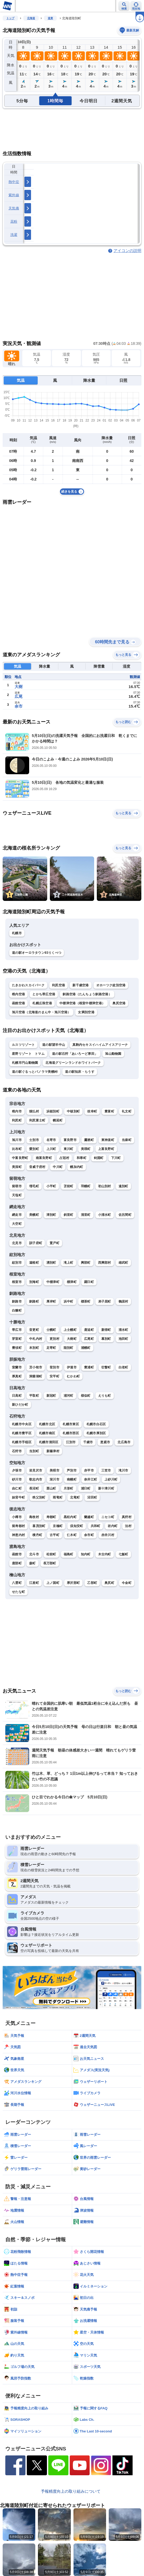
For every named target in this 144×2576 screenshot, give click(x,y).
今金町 (127, 1583)
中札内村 (35, 1339)
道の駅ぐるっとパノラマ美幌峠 (35, 1072)
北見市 (17, 1243)
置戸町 (54, 1243)
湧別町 (51, 1262)
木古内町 (104, 1554)
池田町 (123, 1339)
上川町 (51, 1149)
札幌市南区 (47, 1433)
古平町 (54, 1535)
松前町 (51, 1554)
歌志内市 (35, 1479)
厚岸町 (51, 1301)
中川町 (58, 1167)
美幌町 (34, 1215)
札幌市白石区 (96, 1424)
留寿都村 (18, 1526)
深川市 (54, 1479)
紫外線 (13, 195)
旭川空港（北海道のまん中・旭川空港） (41, 1012)
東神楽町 (107, 1140)
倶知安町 (76, 1526)
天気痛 (13, 208)
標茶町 (86, 1301)
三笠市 (106, 1470)
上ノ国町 (52, 1583)
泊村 (128, 1526)
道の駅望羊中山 (53, 1045)
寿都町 (51, 1517)
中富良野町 (20, 1158)
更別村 (54, 1339)
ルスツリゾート (23, 1045)
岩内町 (112, 1526)
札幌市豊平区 (22, 1433)
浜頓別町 (52, 1111)
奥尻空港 (118, 1003)
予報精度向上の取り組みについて (71, 2491)
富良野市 (70, 1140)
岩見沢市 (35, 1470)
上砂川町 (110, 1479)
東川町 (68, 1149)
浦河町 (68, 1395)
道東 (50, 18)
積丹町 (37, 1535)
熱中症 (13, 182)
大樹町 (72, 1339)
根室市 (17, 1282)
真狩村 (127, 1517)
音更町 (34, 1330)
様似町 (86, 1395)
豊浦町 (89, 1367)
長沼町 (34, 1488)
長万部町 (49, 1563)
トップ (10, 18)
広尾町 (89, 1339)
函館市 (17, 1554)
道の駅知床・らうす (79, 1072)
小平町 (51, 1186)
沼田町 (92, 1497)
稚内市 (17, 1111)
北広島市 (123, 1442)
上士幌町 (70, 1330)
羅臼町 (89, 1282)
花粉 (14, 221)
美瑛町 (86, 1149)
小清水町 (104, 1215)
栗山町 (51, 1488)
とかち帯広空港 (43, 994)
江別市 (71, 1442)
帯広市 (17, 1330)
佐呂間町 (125, 1215)
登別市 (54, 1367)
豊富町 (109, 1111)
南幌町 (72, 1479)
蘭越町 (89, 1517)
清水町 (123, 1330)
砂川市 (17, 1479)
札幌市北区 (47, 1424)
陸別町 (68, 1348)
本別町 (34, 1348)
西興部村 (104, 1262)
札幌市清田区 (49, 1442)
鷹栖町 (89, 1140)
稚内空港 (18, 994)
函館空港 (18, 1003)
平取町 (34, 1395)
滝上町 (68, 1262)
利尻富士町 (37, 1120)
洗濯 (14, 234)
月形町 (68, 1488)
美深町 (17, 1167)
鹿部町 (17, 1563)
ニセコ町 (107, 1517)
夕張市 (17, 1470)
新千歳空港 (80, 985)
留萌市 (17, 1186)
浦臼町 (86, 1488)
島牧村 (34, 1517)
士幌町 (51, 1330)
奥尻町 (109, 1583)
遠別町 (123, 1186)
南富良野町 (44, 1158)
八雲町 (17, 1583)
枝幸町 (92, 1111)
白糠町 (17, 1310)
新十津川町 (106, 1488)
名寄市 (51, 1140)
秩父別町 (38, 1497)
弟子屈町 (104, 1301)
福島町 (68, 1554)
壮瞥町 (106, 1367)
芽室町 (17, 1339)
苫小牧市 (35, 1367)
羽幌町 (86, 1186)
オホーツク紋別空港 (111, 985)
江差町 (34, 1583)
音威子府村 (37, 1167)
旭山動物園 (113, 1054)
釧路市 (17, 1301)
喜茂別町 (38, 1526)
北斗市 (34, 1554)
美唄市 (54, 1470)
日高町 (17, 1395)
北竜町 (75, 1497)
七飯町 (123, 1554)
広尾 (19, 696)
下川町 (116, 1158)
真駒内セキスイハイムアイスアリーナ (100, 1045)
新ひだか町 (20, 1404)
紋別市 (17, 1262)
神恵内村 (18, 1535)
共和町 (96, 1526)
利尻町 (17, 1120)
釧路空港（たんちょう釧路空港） (87, 994)
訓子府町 (35, 1243)
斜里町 (68, 1215)
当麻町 (127, 1140)
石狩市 (17, 1451)
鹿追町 (89, 1330)
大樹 (19, 687)
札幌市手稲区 (22, 1442)
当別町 (34, 1451)
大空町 (17, 1224)
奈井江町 (90, 1479)
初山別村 (104, 1186)
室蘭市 (17, 1367)
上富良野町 (106, 1149)
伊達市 (72, 1367)
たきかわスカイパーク (28, 985)
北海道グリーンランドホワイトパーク (73, 1063)
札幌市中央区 (22, 1424)
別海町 (34, 1282)
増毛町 (34, 1186)
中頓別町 (73, 1111)
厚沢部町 (73, 1583)
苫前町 (68, 1186)
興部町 (86, 1262)
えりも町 (104, 1395)
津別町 (51, 1215)
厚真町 (17, 1376)
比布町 (17, 1149)
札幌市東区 (71, 1424)
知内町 (86, 1554)
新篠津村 (52, 1451)
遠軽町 (34, 1262)
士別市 (34, 1140)
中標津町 (52, 1282)
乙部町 (92, 1583)
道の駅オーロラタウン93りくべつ (36, 953)
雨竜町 (58, 1497)
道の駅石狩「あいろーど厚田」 (75, 1054)
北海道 (31, 18)
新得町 (106, 1330)
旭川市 (17, 1140)
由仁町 (17, 1488)
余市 (19, 706)
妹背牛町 (18, 1497)
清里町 (86, 1215)
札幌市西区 (71, 1433)
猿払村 (34, 1111)
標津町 (72, 1282)
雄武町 (123, 1262)
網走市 (17, 1215)
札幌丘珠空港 (42, 1003)
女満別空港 (86, 1012)
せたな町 (18, 1592)
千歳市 (88, 1442)
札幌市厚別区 (96, 1433)
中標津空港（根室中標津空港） (82, 1003)
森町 (32, 1563)
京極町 (58, 1526)
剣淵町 (99, 1158)
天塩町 (17, 1195)
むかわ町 (73, 1376)
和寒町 (81, 1158)
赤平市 (89, 1470)
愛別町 (34, 1149)
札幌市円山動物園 (25, 1063)
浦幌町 (86, 1348)
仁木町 (72, 1535)
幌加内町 (76, 1167)
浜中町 (68, 1301)
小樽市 (17, 1517)
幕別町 (106, 1339)
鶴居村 (123, 1301)
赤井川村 (107, 1535)
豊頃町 (17, 1348)
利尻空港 (58, 985)
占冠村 (64, 1158)
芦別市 (72, 1470)
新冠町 (51, 1395)
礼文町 (127, 1111)
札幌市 (17, 933)
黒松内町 (70, 1517)
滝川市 (123, 1470)
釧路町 (34, 1301)
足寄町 (51, 1348)
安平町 (54, 1376)
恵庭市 (105, 1442)
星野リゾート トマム (28, 1054)
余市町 (89, 1535)
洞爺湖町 (35, 1376)
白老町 (123, 1367)
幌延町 (58, 1120)
